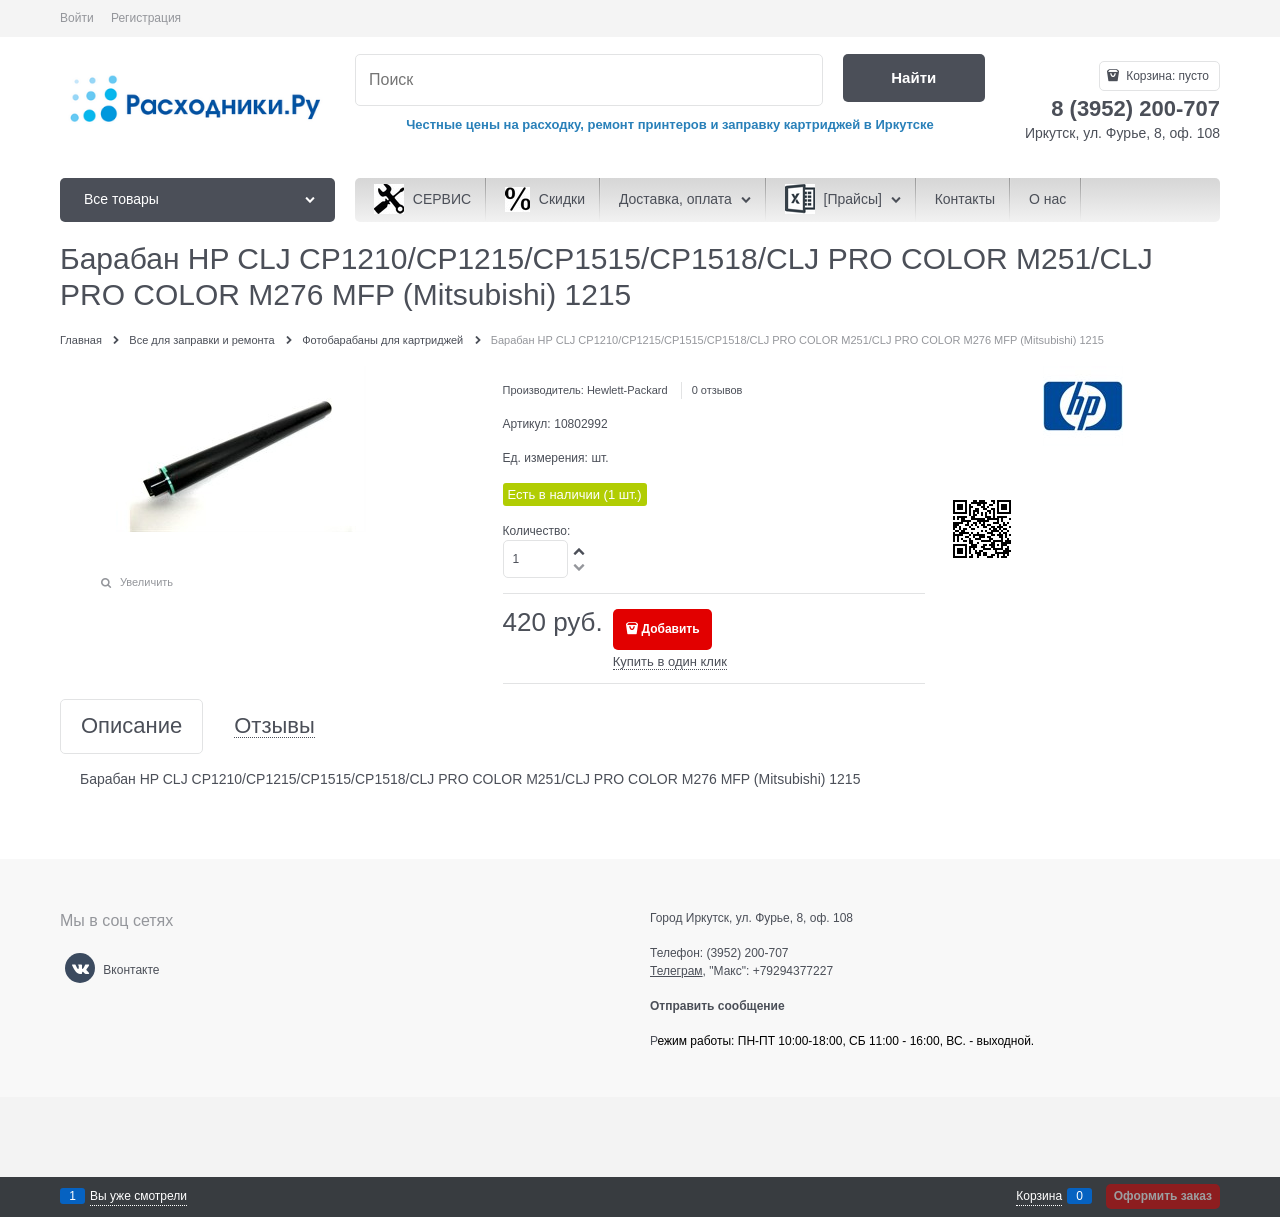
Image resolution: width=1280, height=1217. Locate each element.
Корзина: (1166, 76)
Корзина (1039, 1196)
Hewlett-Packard (627, 390)
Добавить (671, 629)
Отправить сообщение (725, 1006)
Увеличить (146, 582)
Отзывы (274, 726)
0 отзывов (717, 390)
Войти (77, 18)
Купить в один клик (670, 661)
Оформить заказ (1163, 1196)
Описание (131, 726)
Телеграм (676, 971)
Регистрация (146, 18)
